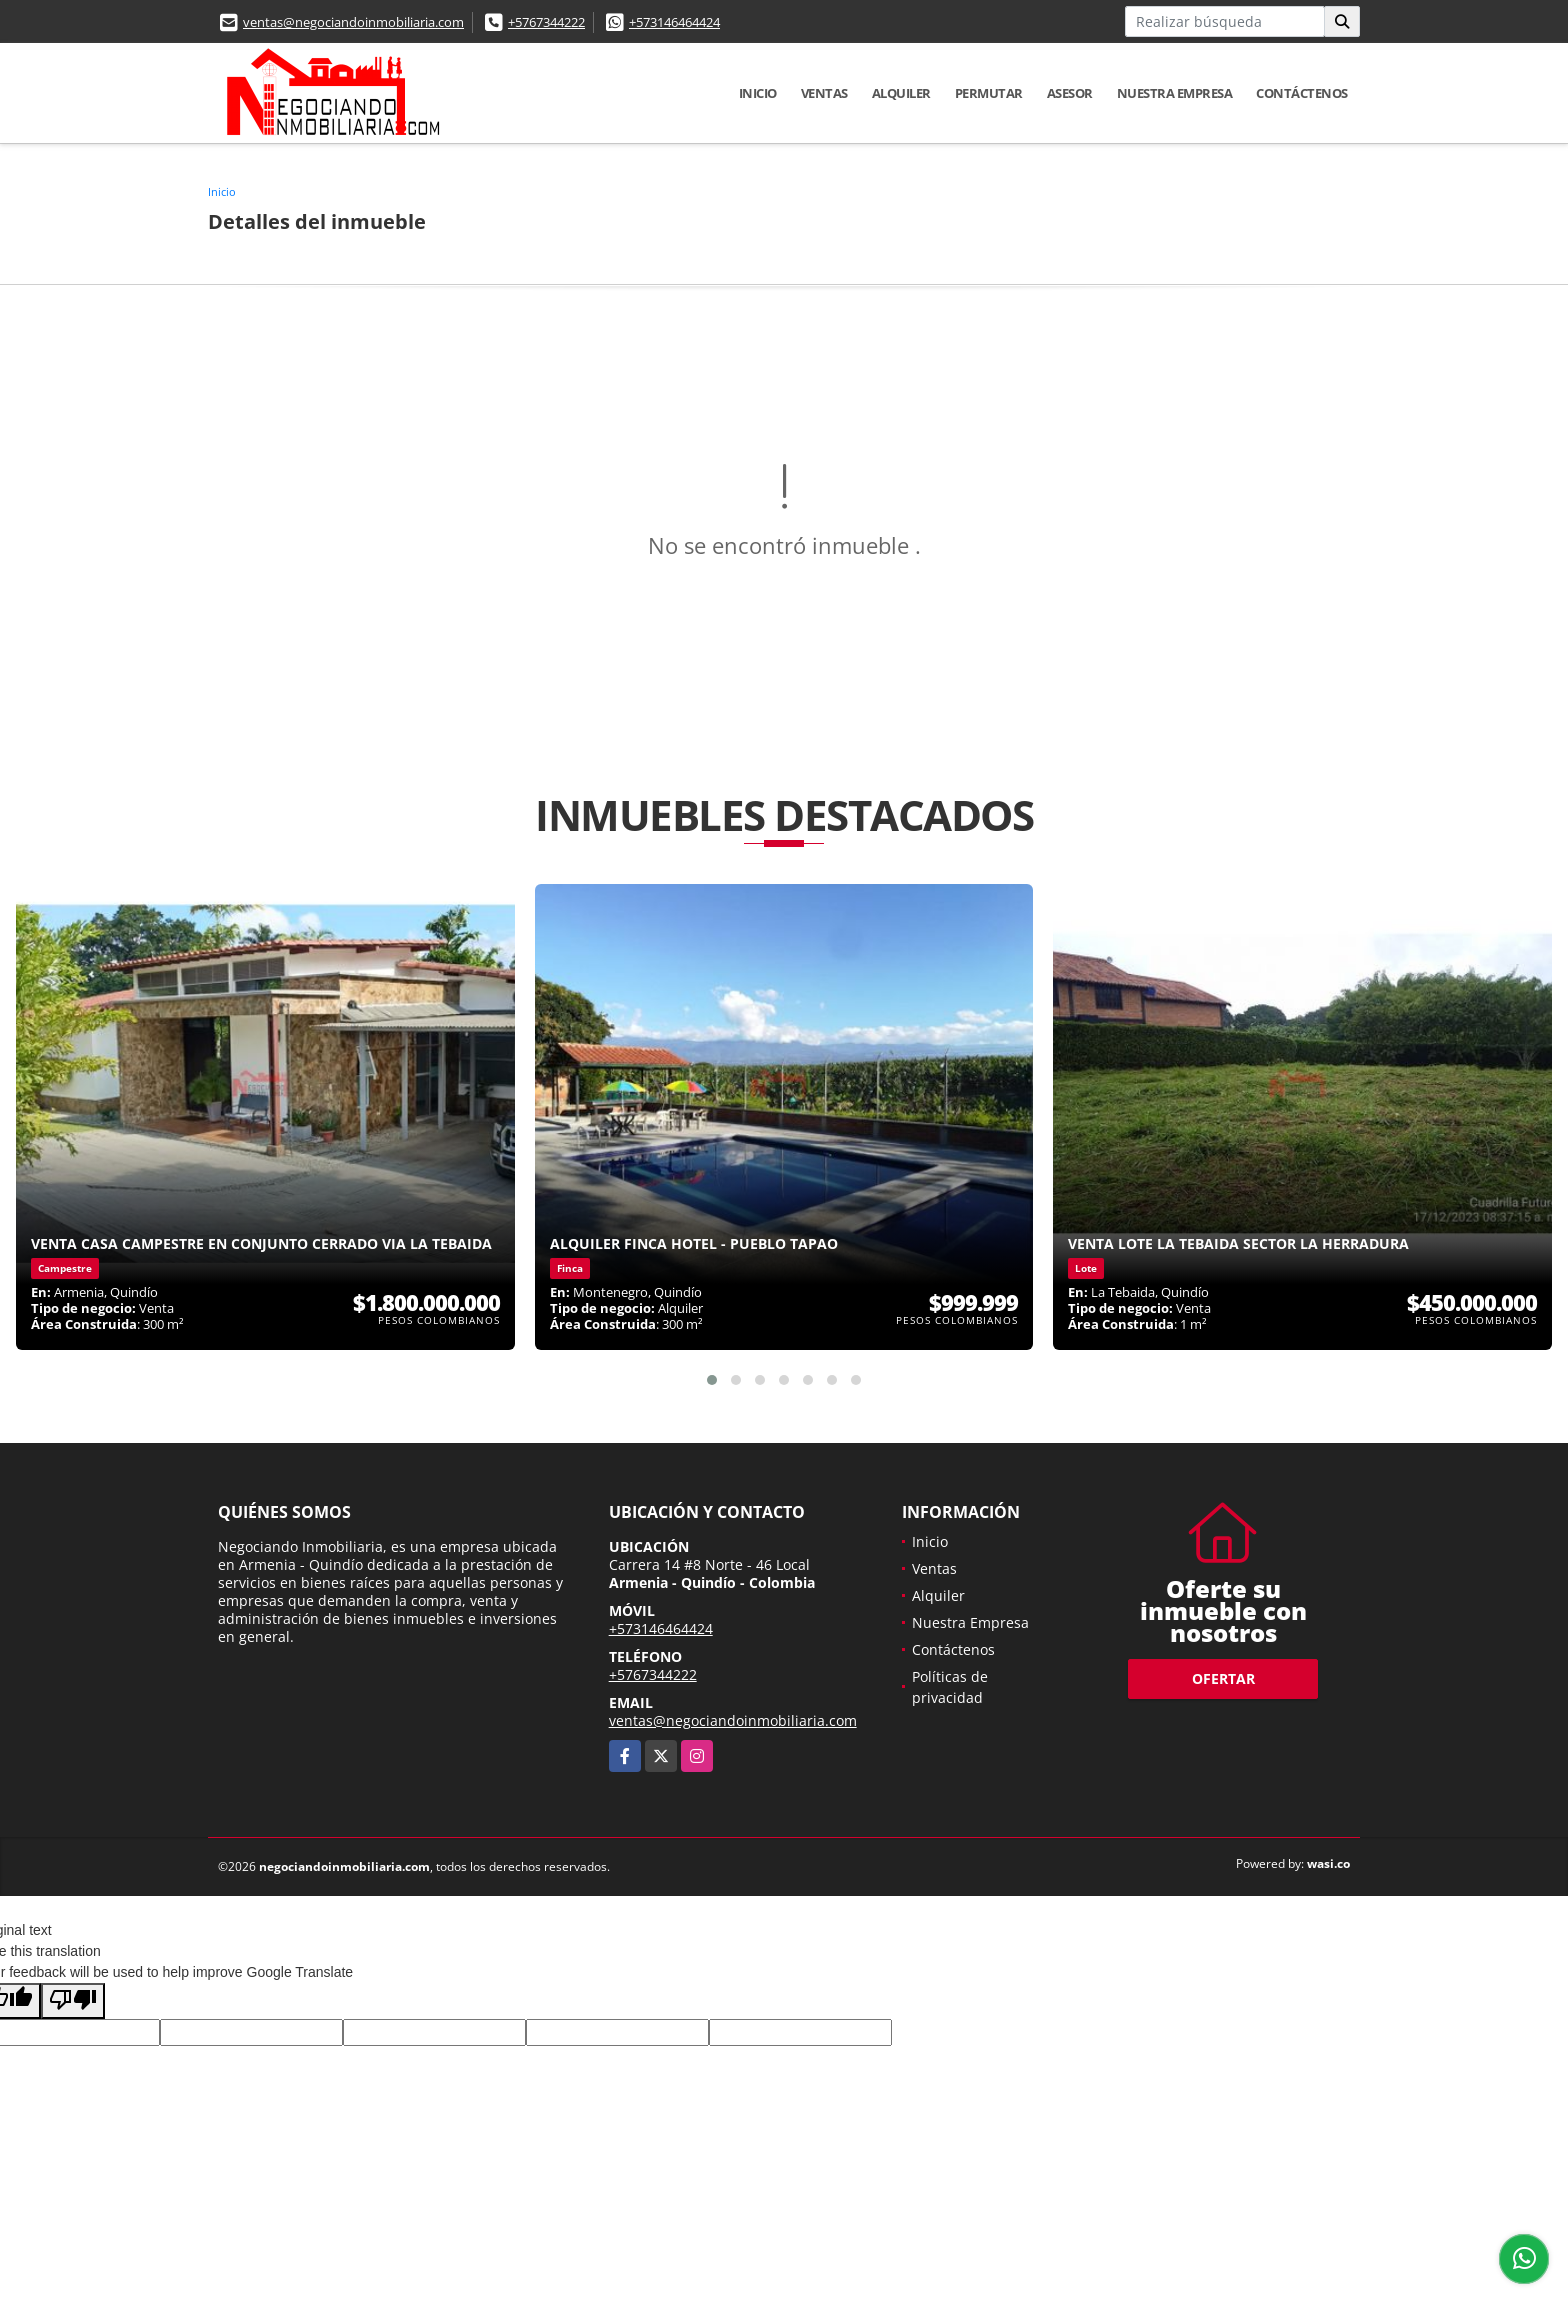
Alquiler (901, 93)
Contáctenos (1302, 93)
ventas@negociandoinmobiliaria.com (353, 22)
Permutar (989, 93)
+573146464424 (674, 22)
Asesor (1070, 93)
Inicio (758, 93)
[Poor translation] (73, 2001)
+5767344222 (546, 22)
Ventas (824, 93)
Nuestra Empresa (1175, 93)
